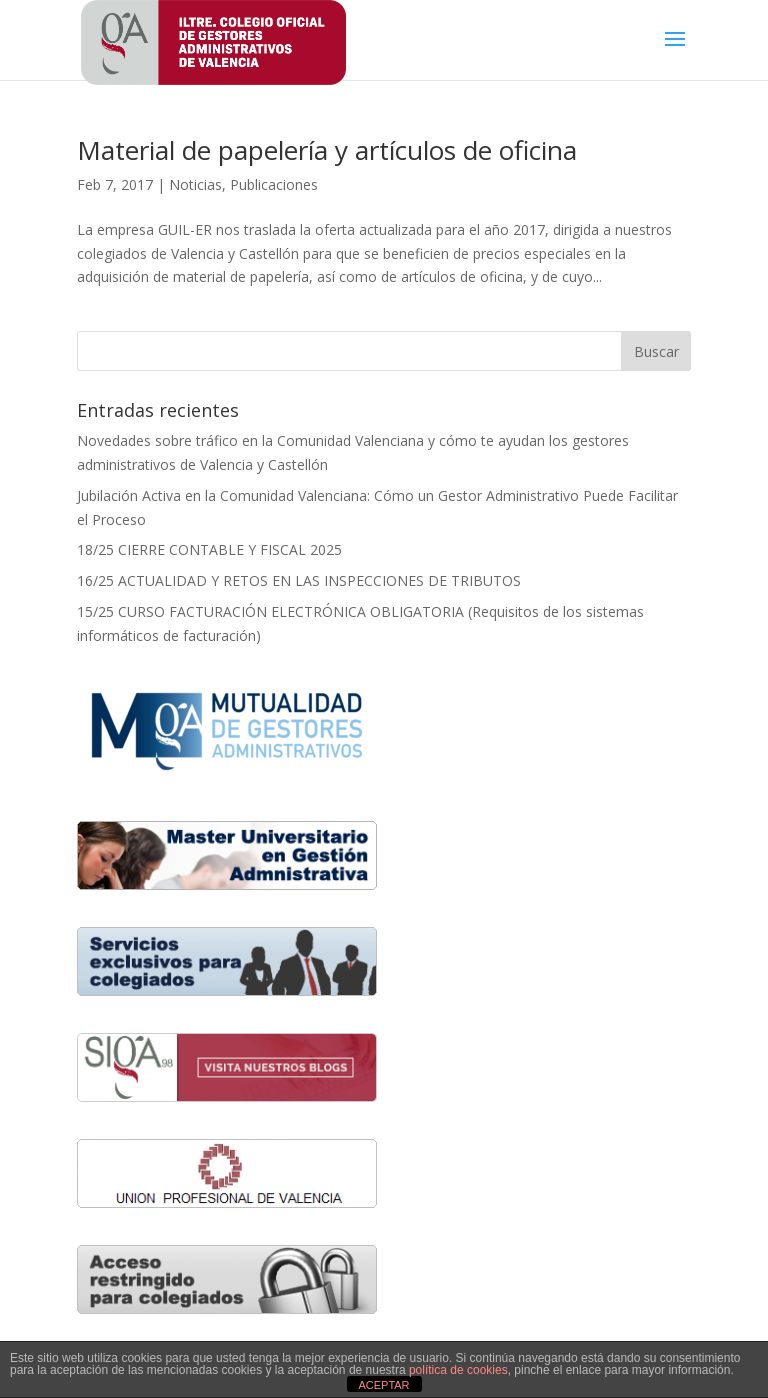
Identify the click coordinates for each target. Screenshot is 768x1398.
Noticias (195, 184)
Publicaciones (274, 184)
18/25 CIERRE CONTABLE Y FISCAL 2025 (209, 549)
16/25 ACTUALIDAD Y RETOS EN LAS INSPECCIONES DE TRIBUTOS (299, 580)
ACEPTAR (383, 1385)
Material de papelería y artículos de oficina (327, 150)
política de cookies (458, 1370)
